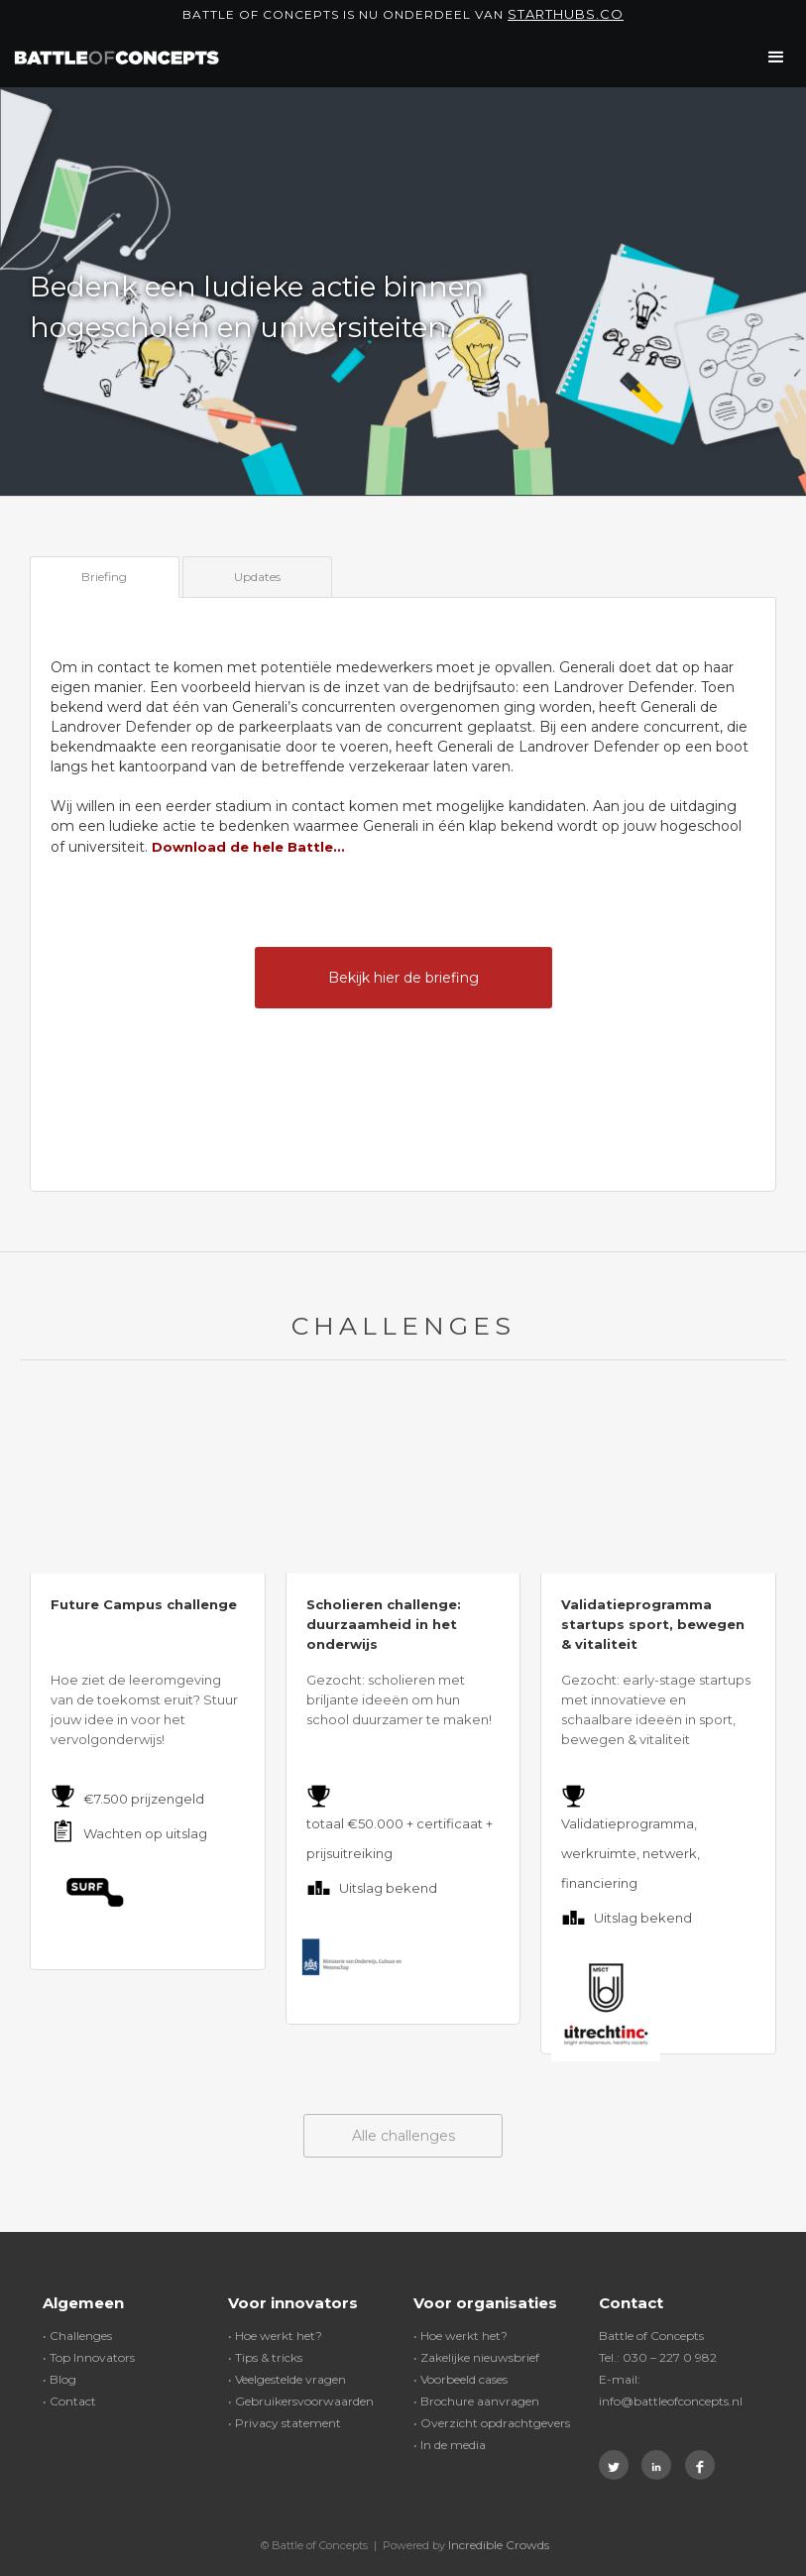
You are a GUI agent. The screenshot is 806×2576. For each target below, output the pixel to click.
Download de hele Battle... (248, 847)
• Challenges (77, 2335)
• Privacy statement (284, 2422)
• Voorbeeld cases (460, 2379)
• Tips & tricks (265, 2357)
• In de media (449, 2444)
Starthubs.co (566, 14)
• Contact (69, 2401)
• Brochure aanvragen (476, 2401)
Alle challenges (403, 2136)
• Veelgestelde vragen (287, 2379)
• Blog (59, 2379)
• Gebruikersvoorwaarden (301, 2401)
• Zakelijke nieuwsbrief (476, 2357)
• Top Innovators (89, 2357)
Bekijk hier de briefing (403, 978)
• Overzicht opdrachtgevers (491, 2422)
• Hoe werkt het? (275, 2335)
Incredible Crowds (498, 2544)
